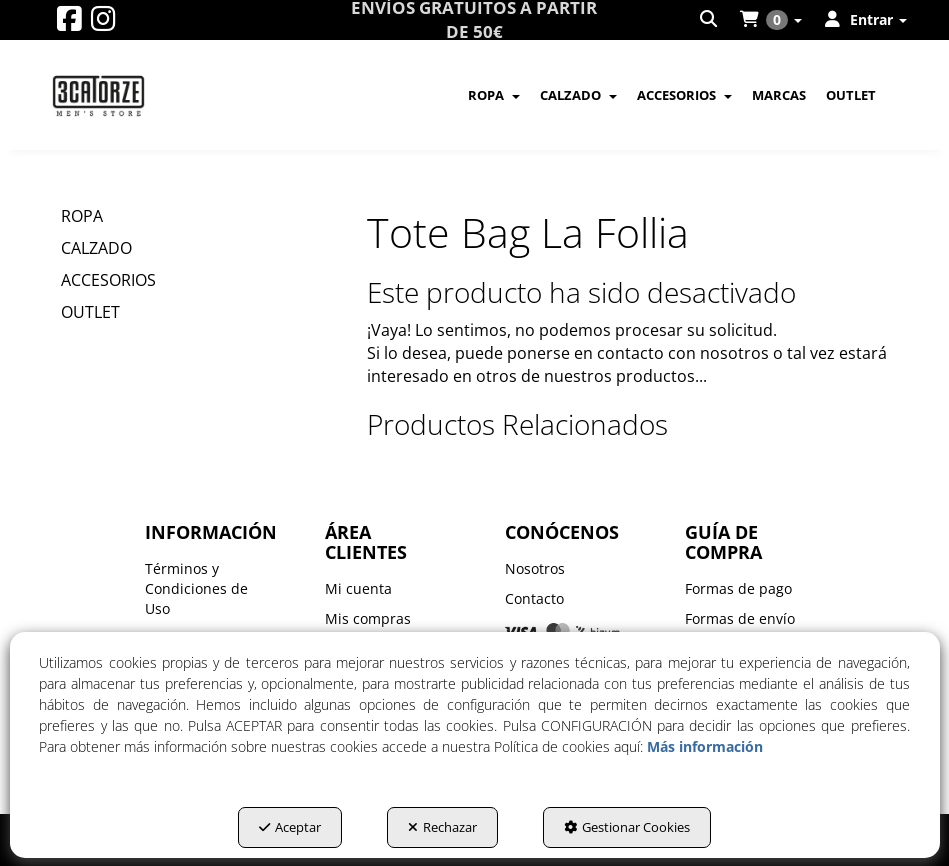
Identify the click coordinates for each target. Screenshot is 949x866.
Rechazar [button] (442, 827)
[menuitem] (710, 20)
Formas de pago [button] (738, 588)
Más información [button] (705, 746)
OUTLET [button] (90, 312)
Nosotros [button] (535, 568)
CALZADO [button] (96, 248)
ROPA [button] (82, 216)
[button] (69, 23)
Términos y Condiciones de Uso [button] (196, 588)
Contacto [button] (534, 598)
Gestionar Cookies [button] (627, 827)
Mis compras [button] (368, 618)
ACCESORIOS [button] (108, 280)
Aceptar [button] (290, 827)
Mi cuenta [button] (358, 588)
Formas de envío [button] (740, 618)
